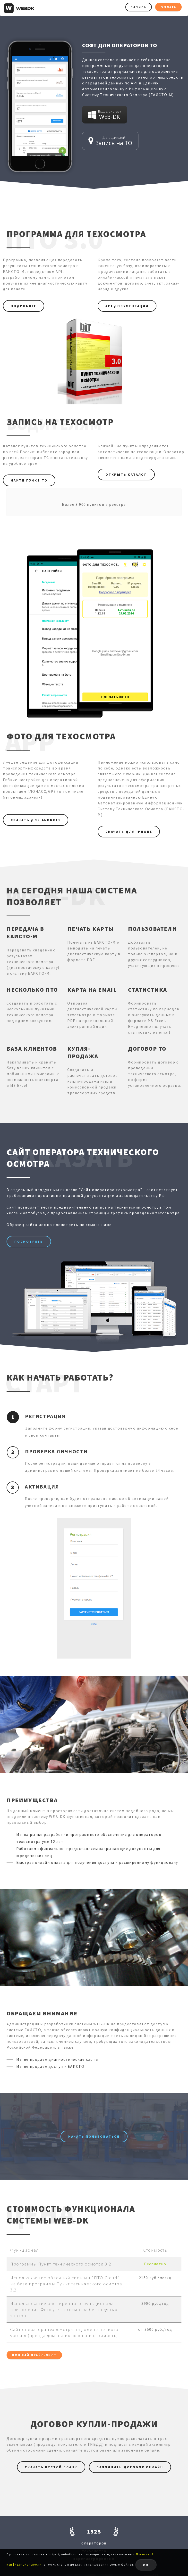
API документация (127, 306)
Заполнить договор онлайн (130, 2473)
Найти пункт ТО (29, 480)
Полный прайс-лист (34, 2361)
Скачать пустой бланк (51, 2473)
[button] (104, 114)
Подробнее (23, 306)
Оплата (168, 7)
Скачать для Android (35, 820)
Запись (138, 7)
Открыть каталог (126, 474)
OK (146, 2565)
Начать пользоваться (94, 2142)
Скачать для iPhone (128, 831)
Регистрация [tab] (46, 1416)
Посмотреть (28, 1241)
